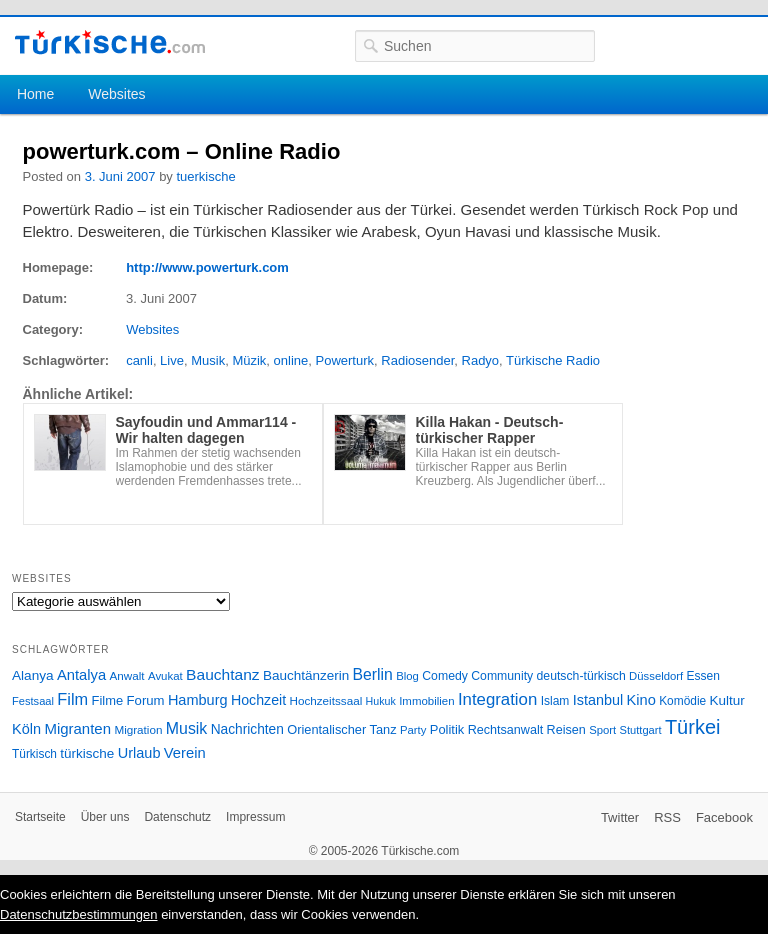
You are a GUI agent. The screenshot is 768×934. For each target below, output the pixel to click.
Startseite (40, 817)
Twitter (620, 817)
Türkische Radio (553, 360)
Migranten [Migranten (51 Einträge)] (77, 728)
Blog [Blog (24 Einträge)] (407, 676)
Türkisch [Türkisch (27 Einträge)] (34, 754)
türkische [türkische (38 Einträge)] (87, 753)
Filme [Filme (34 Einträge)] (108, 700)
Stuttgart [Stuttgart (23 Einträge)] (641, 730)
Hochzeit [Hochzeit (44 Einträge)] (258, 700)
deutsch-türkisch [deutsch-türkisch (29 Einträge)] (581, 676)
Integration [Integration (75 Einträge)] (497, 699)
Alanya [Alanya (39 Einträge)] (33, 675)
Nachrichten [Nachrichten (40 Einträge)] (247, 729)
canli (139, 360)
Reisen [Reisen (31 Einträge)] (566, 730)
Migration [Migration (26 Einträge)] (138, 729)
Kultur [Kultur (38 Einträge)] (727, 700)
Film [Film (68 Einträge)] (72, 699)
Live (172, 360)
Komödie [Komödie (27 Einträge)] (682, 701)
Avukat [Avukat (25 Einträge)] (165, 676)
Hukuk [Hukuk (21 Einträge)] (381, 701)
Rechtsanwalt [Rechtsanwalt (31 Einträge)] (506, 730)
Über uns (105, 817)
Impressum (255, 817)
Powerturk (345, 360)
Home (35, 94)
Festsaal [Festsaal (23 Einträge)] (33, 701)
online (291, 360)
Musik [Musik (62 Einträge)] (187, 728)
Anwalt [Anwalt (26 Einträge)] (127, 675)
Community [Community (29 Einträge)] (502, 676)
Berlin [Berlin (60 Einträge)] (373, 674)
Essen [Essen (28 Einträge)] (703, 676)
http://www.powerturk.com (207, 267)
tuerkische (205, 176)
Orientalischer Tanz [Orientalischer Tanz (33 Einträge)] (341, 729)
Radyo (481, 360)
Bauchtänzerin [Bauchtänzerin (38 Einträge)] (306, 675)
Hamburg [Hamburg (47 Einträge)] (198, 700)
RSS (667, 817)
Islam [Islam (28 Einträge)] (555, 701)
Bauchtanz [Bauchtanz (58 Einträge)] (222, 674)
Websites (116, 94)
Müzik (249, 360)
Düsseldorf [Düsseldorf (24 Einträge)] (656, 676)
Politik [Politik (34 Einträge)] (447, 729)
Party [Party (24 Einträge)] (413, 730)
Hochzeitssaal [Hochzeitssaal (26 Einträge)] (325, 700)
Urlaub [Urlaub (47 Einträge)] (139, 753)
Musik (208, 360)
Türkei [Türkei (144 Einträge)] (693, 727)
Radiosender (417, 360)
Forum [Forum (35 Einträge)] (146, 700)
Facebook (724, 817)
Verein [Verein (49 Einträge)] (185, 753)
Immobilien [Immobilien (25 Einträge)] (426, 701)
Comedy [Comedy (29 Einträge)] (445, 676)
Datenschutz (177, 817)
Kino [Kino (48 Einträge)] (641, 700)
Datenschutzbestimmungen (79, 914)
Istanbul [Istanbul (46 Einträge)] (598, 700)
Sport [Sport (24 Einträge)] (602, 730)
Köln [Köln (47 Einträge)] (26, 729)
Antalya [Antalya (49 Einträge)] (81, 675)
